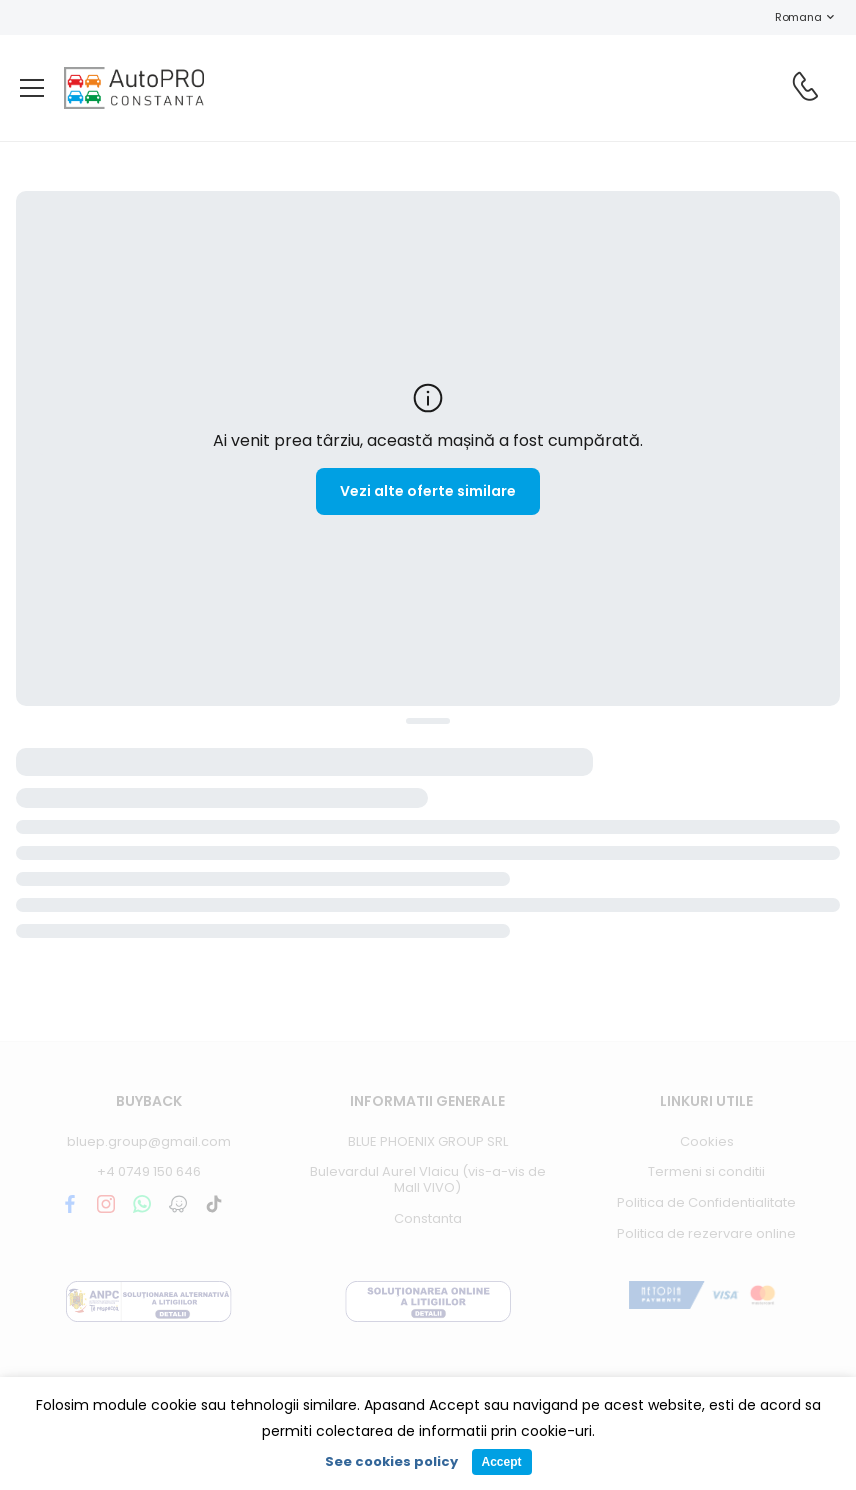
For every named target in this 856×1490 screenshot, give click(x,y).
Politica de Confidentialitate (706, 1202)
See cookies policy (391, 1461)
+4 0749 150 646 (149, 1171)
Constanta (428, 1218)
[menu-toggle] (32, 88)
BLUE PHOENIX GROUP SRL (428, 1141)
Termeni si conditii (706, 1171)
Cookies (707, 1141)
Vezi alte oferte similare (428, 491)
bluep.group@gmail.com (149, 1141)
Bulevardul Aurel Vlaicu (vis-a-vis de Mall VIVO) (428, 1179)
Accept (501, 1462)
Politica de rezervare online (706, 1233)
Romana (788, 17)
